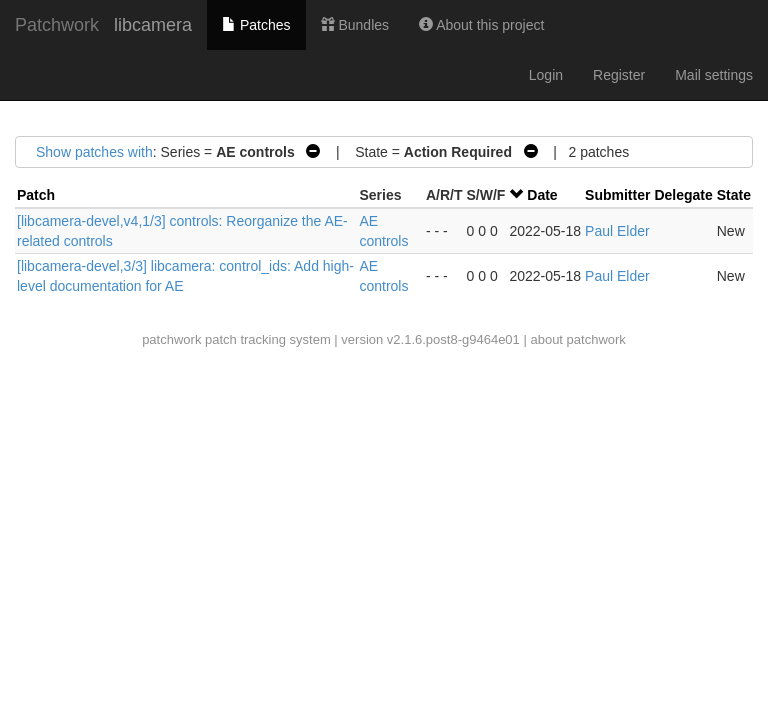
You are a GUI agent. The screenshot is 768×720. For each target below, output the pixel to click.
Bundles (355, 25)
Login (546, 75)
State (734, 195)
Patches (256, 25)
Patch (36, 195)
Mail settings (714, 75)
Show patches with (94, 152)
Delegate (683, 195)
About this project (481, 25)
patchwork (171, 339)
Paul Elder (617, 231)
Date (542, 195)
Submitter (617, 195)
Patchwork (57, 25)
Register (619, 75)
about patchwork (577, 339)
